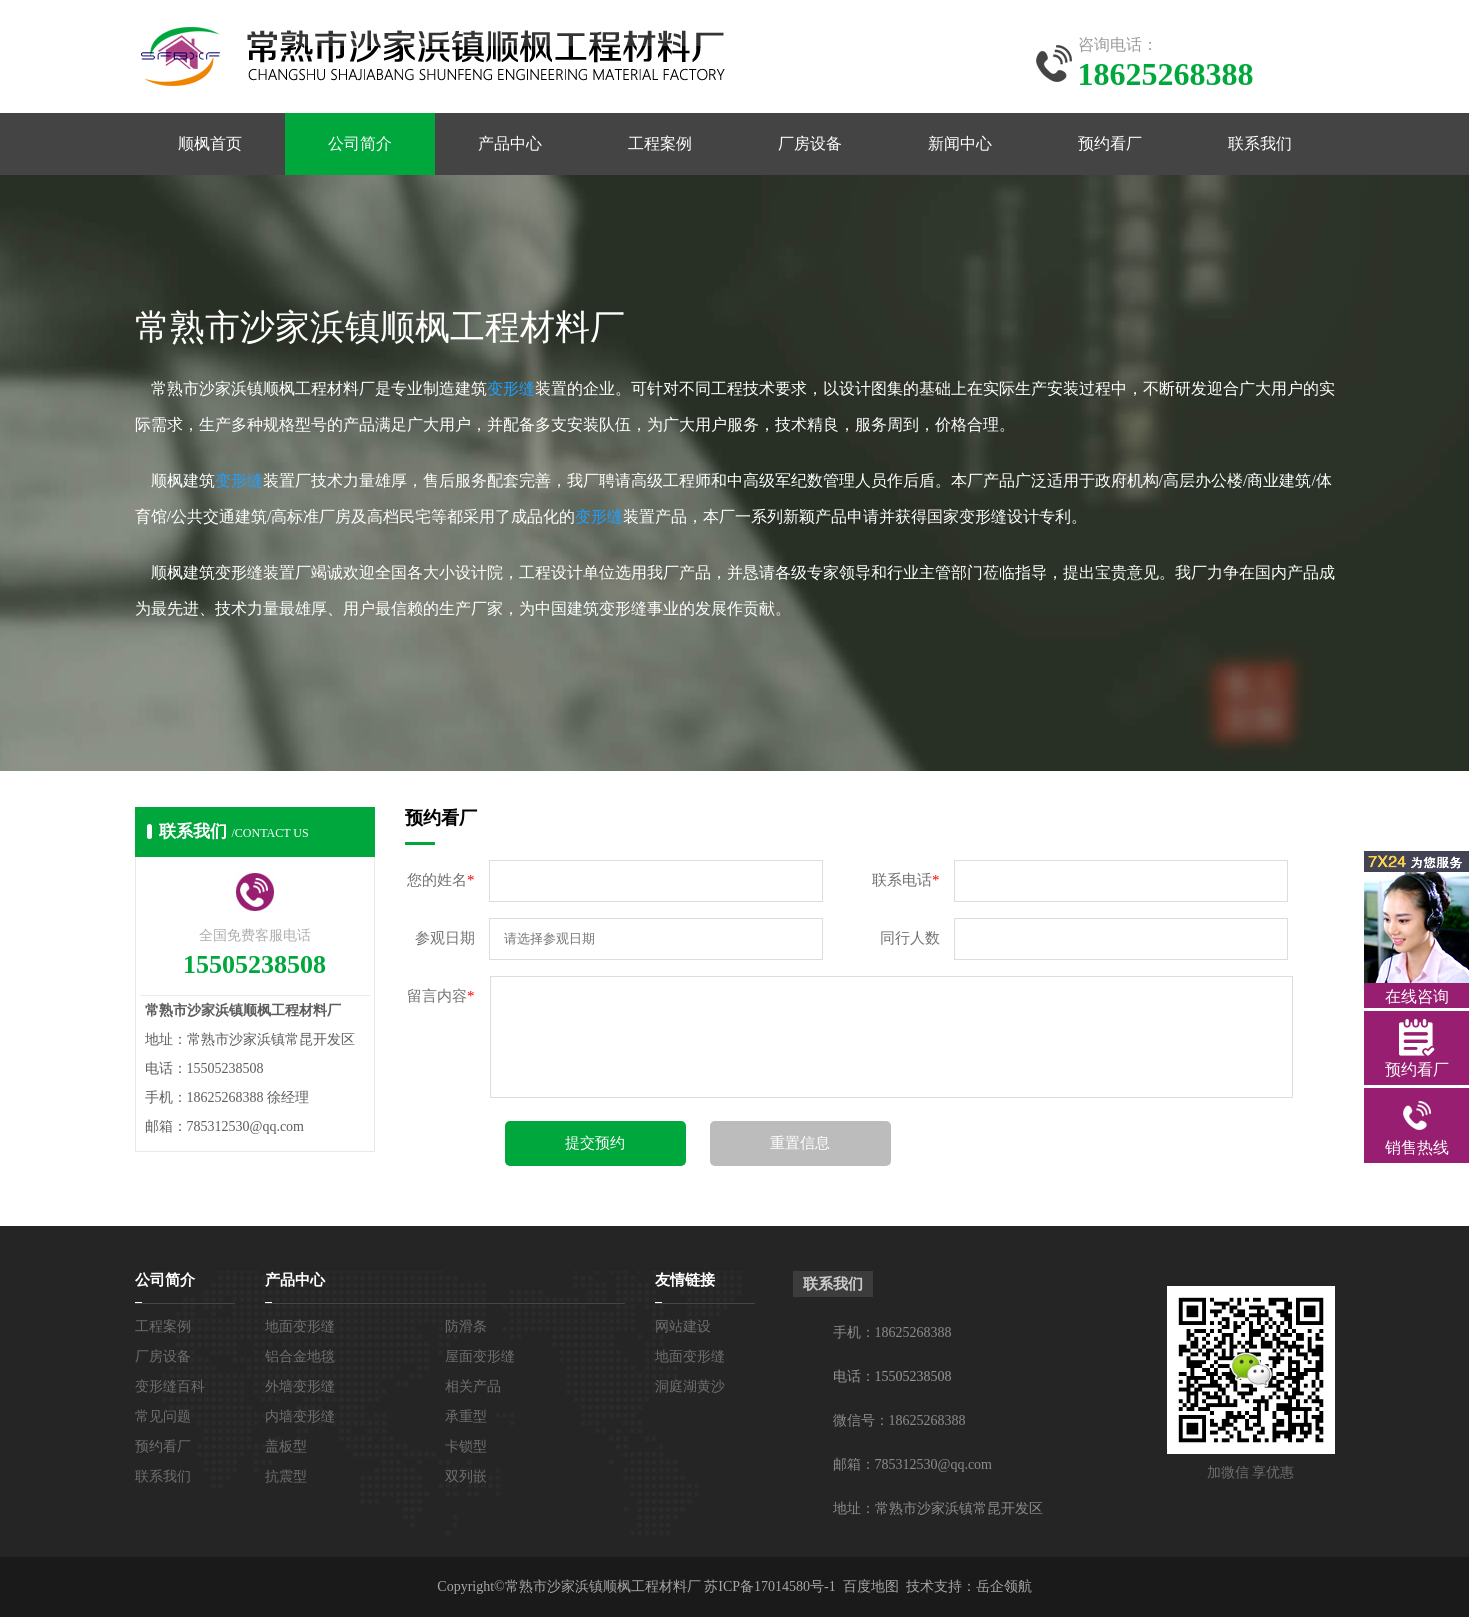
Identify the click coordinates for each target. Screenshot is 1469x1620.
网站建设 (683, 1329)
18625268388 (913, 1335)
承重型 (466, 1419)
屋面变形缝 (480, 1359)
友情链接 (685, 1283)
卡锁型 (466, 1449)
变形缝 (511, 391)
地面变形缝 (300, 1329)
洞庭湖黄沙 (690, 1389)
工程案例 (660, 145)
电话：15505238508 (892, 1379)
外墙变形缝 (300, 1389)
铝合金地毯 (300, 1359)
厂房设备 (810, 145)
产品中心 (510, 145)
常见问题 (163, 1419)
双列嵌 (466, 1479)
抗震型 (286, 1479)
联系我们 (1260, 145)
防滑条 (466, 1329)
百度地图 (871, 1589)
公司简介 (360, 145)
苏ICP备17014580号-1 (769, 1589)
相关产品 (473, 1389)
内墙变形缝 (300, 1419)
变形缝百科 (170, 1389)
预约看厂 (1110, 145)
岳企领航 (1004, 1589)
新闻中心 (960, 145)
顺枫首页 (210, 145)
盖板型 (286, 1449)
